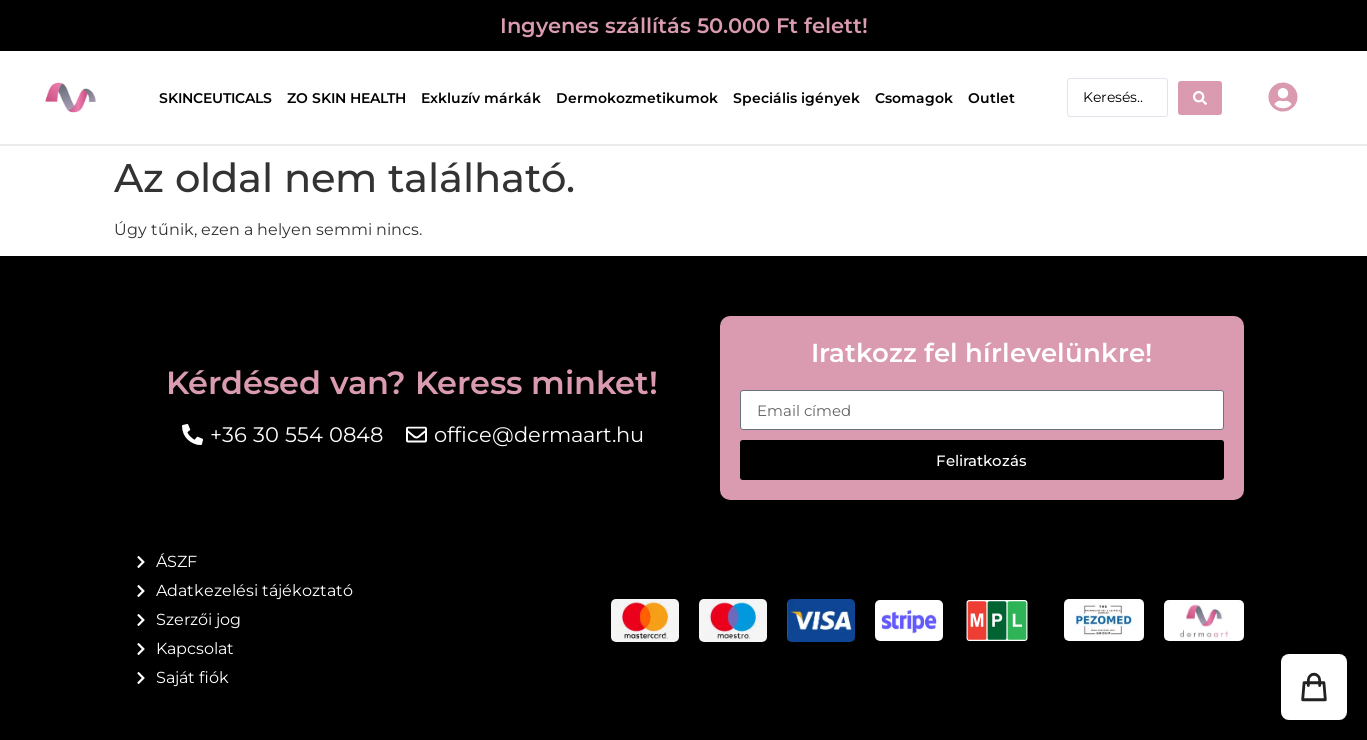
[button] (1314, 687)
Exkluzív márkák (481, 98)
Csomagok (914, 98)
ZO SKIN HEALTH (346, 98)
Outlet (991, 98)
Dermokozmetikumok (637, 98)
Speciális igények (796, 98)
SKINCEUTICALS (215, 98)
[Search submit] (1200, 98)
